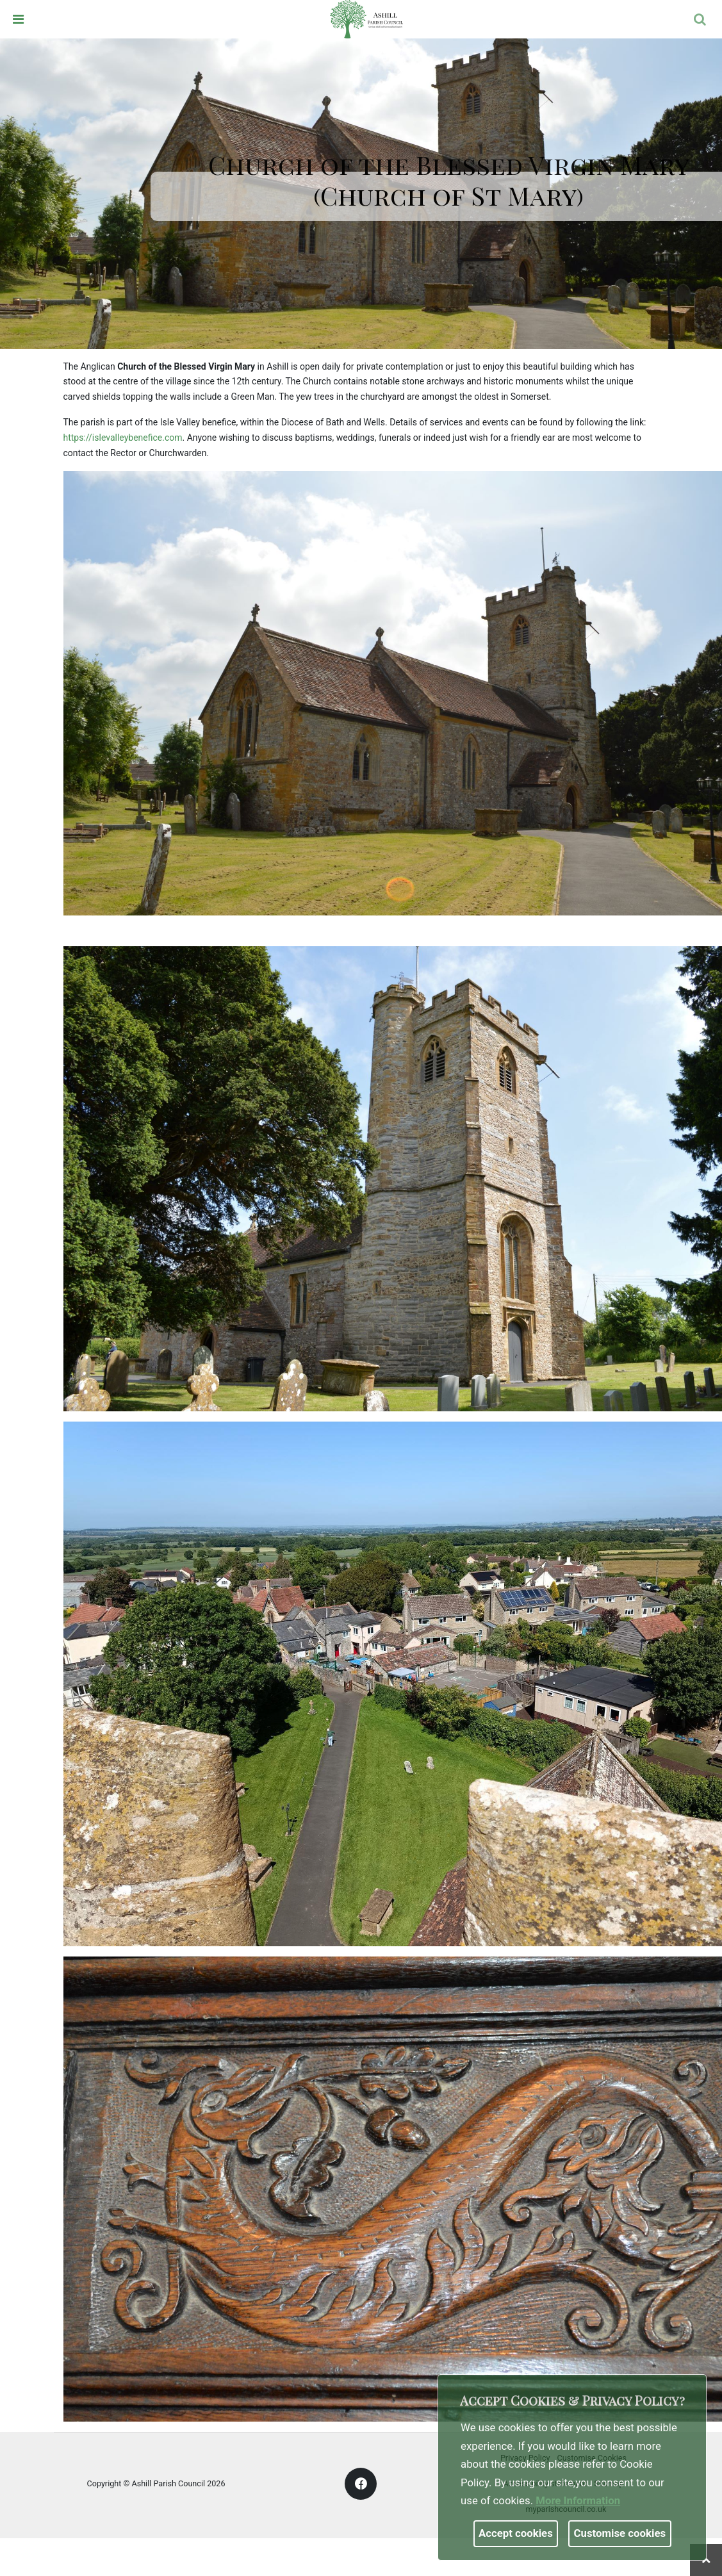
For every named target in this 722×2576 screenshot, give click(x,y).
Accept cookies (516, 2533)
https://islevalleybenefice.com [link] (123, 437)
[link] (366, 18)
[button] (701, 20)
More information (578, 2500)
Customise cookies (620, 2533)
